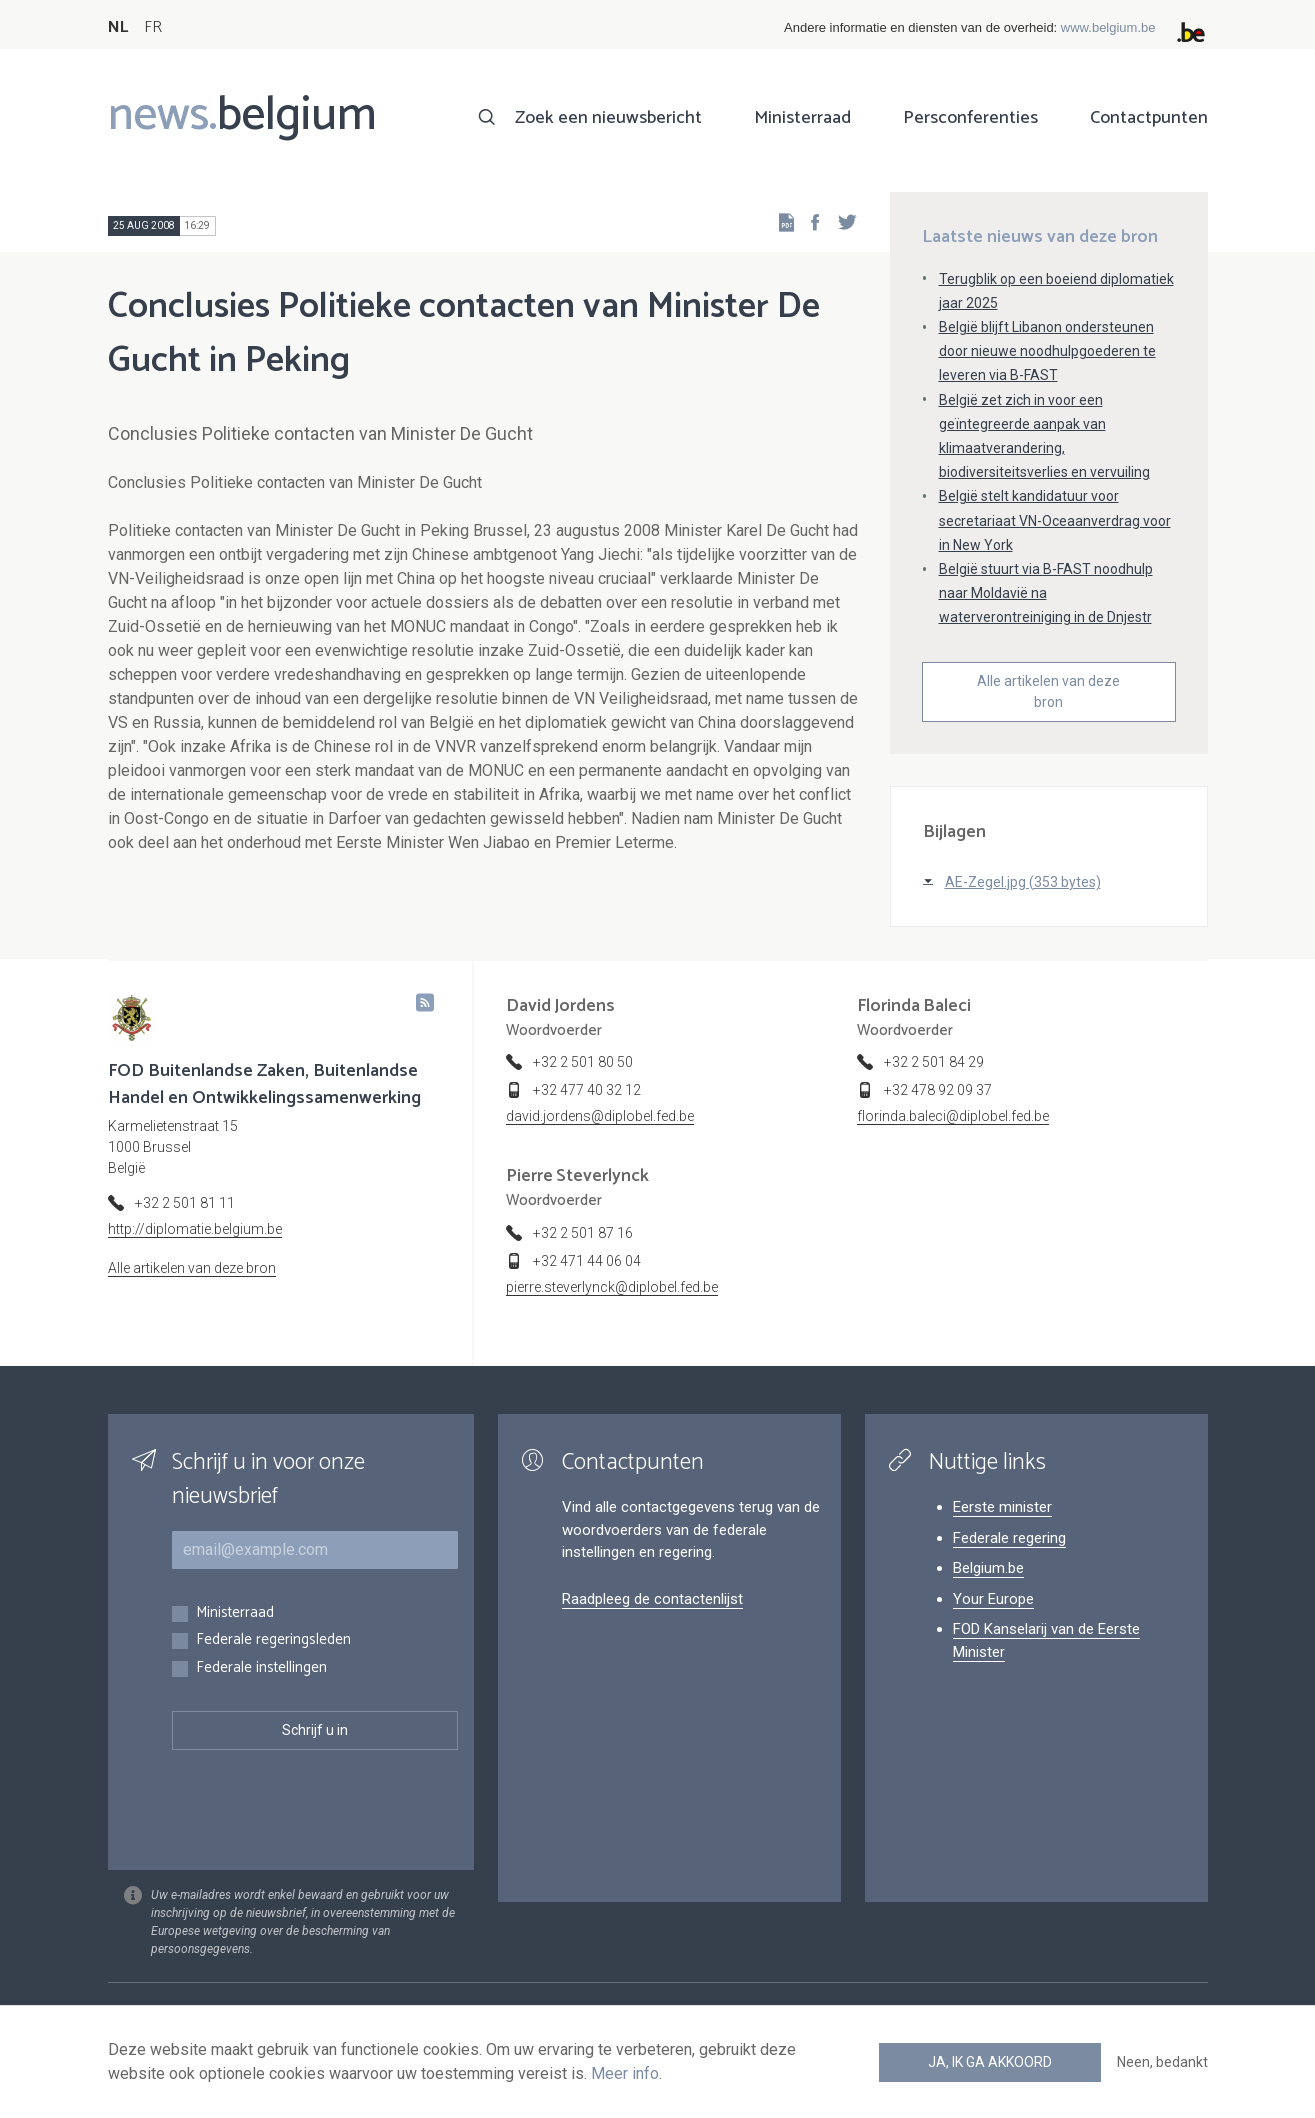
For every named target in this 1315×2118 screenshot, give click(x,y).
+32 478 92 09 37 (938, 1090)
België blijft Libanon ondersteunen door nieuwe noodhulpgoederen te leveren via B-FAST (1047, 351)
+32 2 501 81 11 (185, 1203)
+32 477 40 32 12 (587, 1090)
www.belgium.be (1108, 27)
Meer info (625, 2073)
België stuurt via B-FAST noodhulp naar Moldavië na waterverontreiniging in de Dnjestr (1046, 593)
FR (153, 27)
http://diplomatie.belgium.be (195, 1229)
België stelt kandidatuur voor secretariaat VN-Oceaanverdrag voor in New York (1055, 520)
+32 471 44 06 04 (587, 1261)
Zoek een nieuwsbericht (608, 118)
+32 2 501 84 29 (934, 1062)
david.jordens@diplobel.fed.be (600, 1116)
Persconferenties (970, 118)
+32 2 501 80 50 (583, 1062)
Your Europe (993, 1599)
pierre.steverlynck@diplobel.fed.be (612, 1287)
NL (118, 27)
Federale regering (1009, 1538)
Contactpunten (1149, 118)
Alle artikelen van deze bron (1048, 691)
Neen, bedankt (1162, 2062)
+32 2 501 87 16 (583, 1233)
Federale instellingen (261, 1668)
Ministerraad (802, 118)
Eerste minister (1002, 1507)
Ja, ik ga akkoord (990, 2062)
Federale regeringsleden (273, 1640)
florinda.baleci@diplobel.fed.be (953, 1116)
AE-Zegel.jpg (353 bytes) (1023, 882)
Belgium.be (988, 1568)
